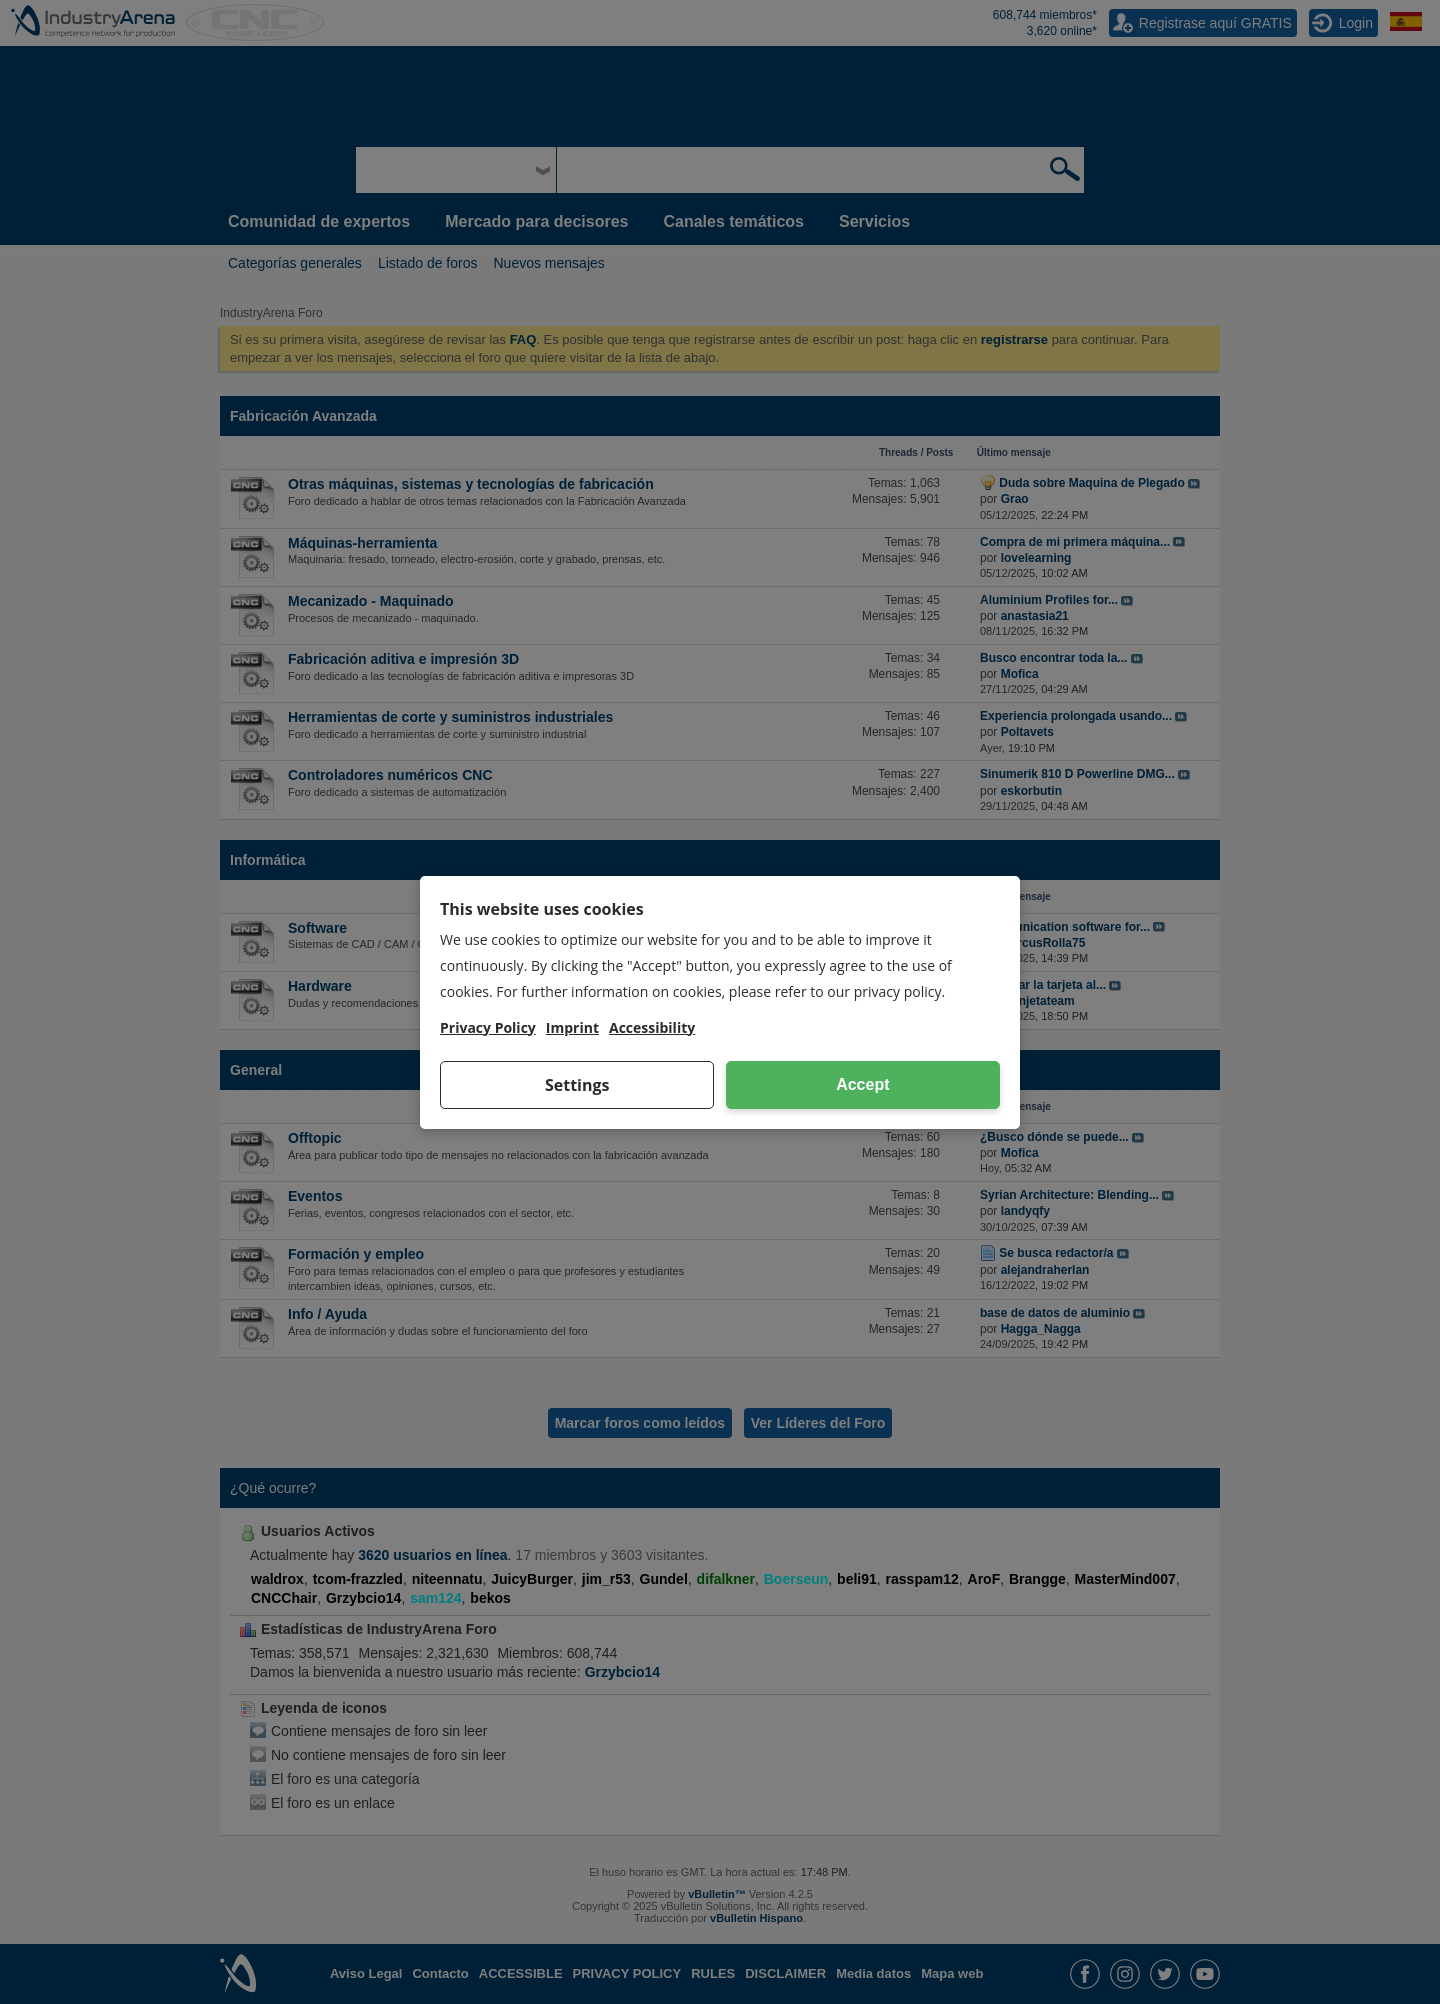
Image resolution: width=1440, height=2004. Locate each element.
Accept (862, 1084)
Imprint (572, 1027)
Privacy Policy (488, 1027)
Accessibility (652, 1027)
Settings (577, 1085)
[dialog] (720, 1002)
